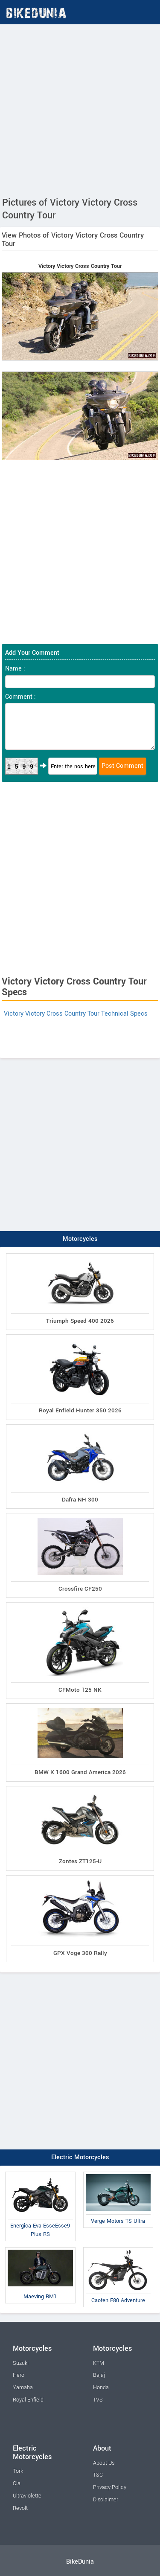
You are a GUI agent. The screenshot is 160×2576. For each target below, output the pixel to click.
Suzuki (21, 2363)
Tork (18, 2471)
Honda (101, 2387)
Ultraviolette (27, 2496)
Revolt (20, 2508)
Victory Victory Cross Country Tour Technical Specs (76, 1013)
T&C (98, 2475)
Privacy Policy (109, 2487)
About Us (103, 2463)
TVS (98, 2400)
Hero (18, 2375)
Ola (16, 2483)
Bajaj (99, 2375)
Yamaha (23, 2387)
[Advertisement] (80, 109)
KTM (98, 2363)
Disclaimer (105, 2499)
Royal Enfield (28, 2400)
